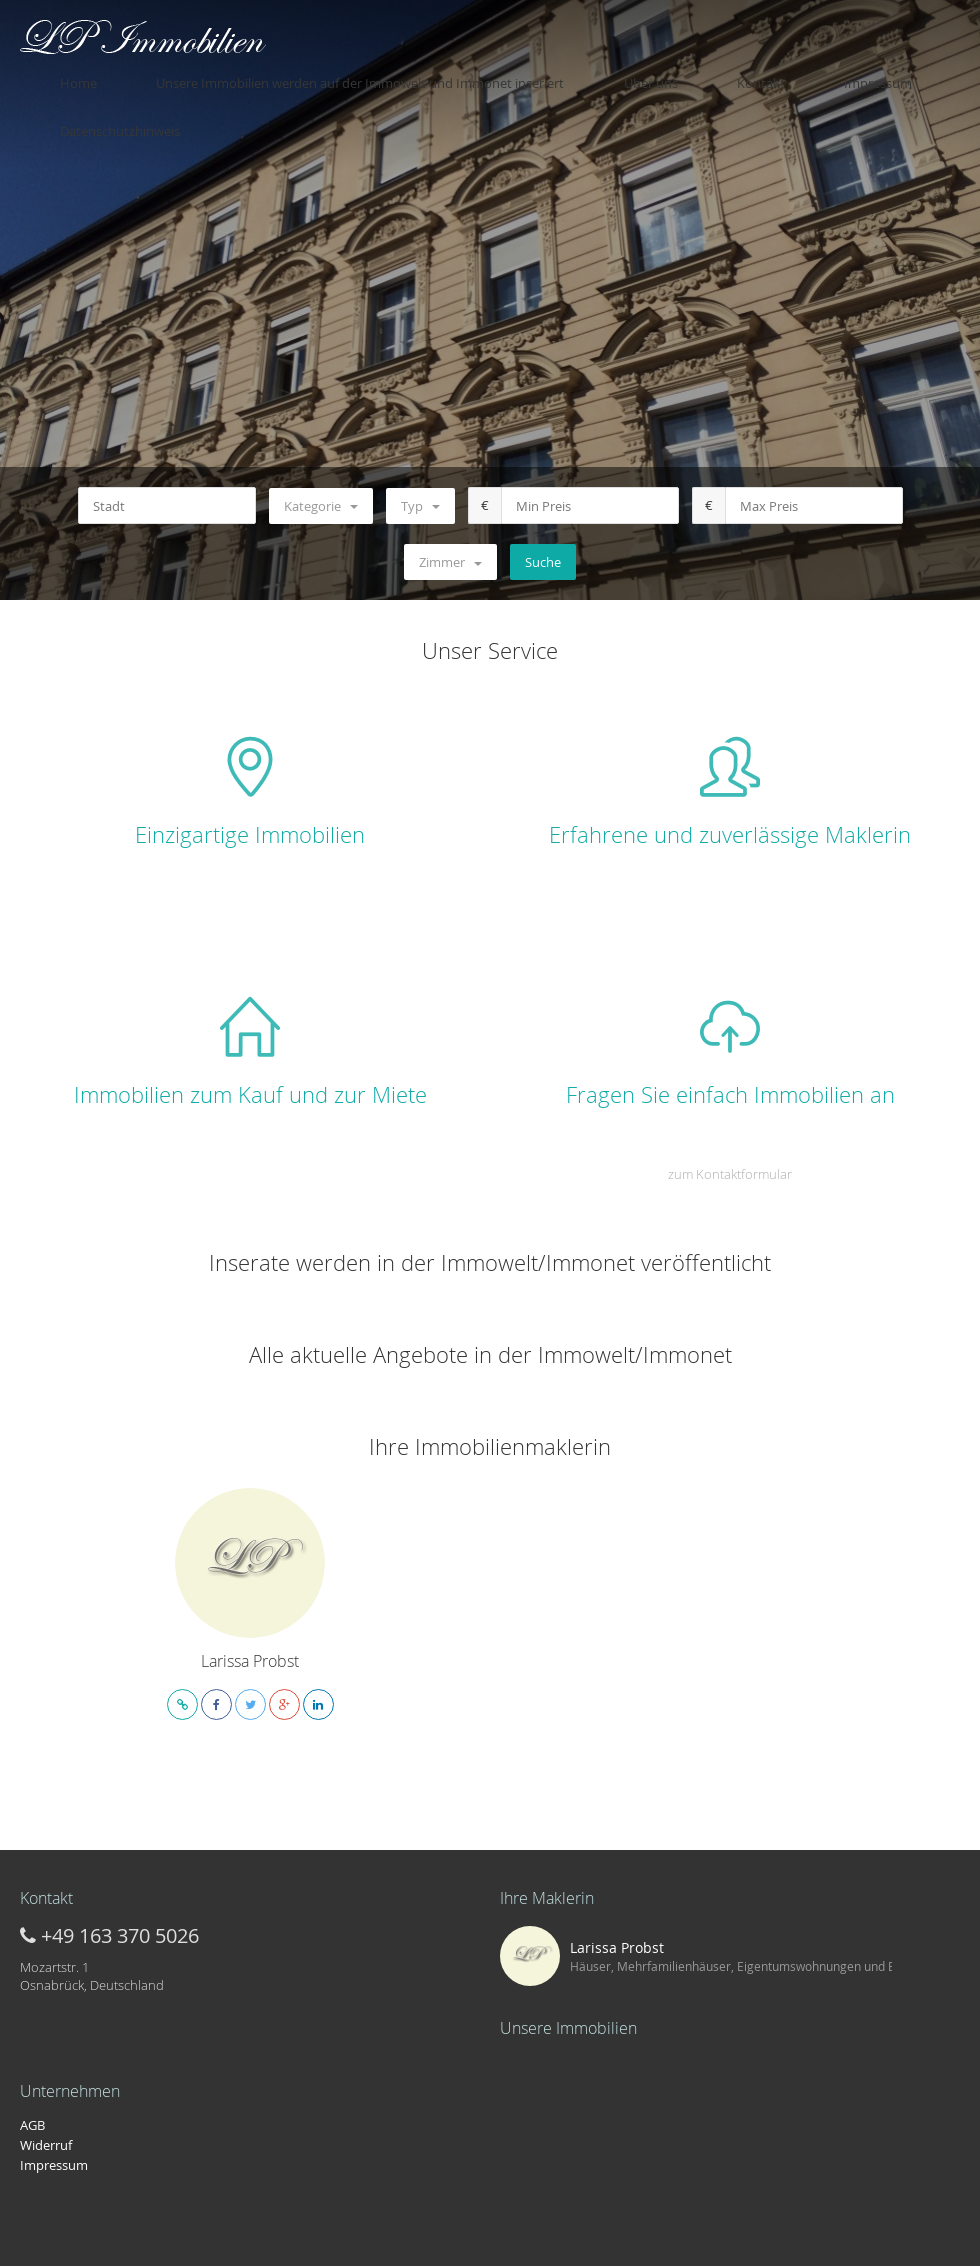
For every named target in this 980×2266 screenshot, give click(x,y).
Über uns (637, 73)
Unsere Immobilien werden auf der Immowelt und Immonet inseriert (386, 73)
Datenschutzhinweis (900, 73)
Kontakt (708, 73)
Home (143, 73)
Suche (543, 562)
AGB (32, 2125)
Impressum (786, 73)
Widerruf (46, 2145)
